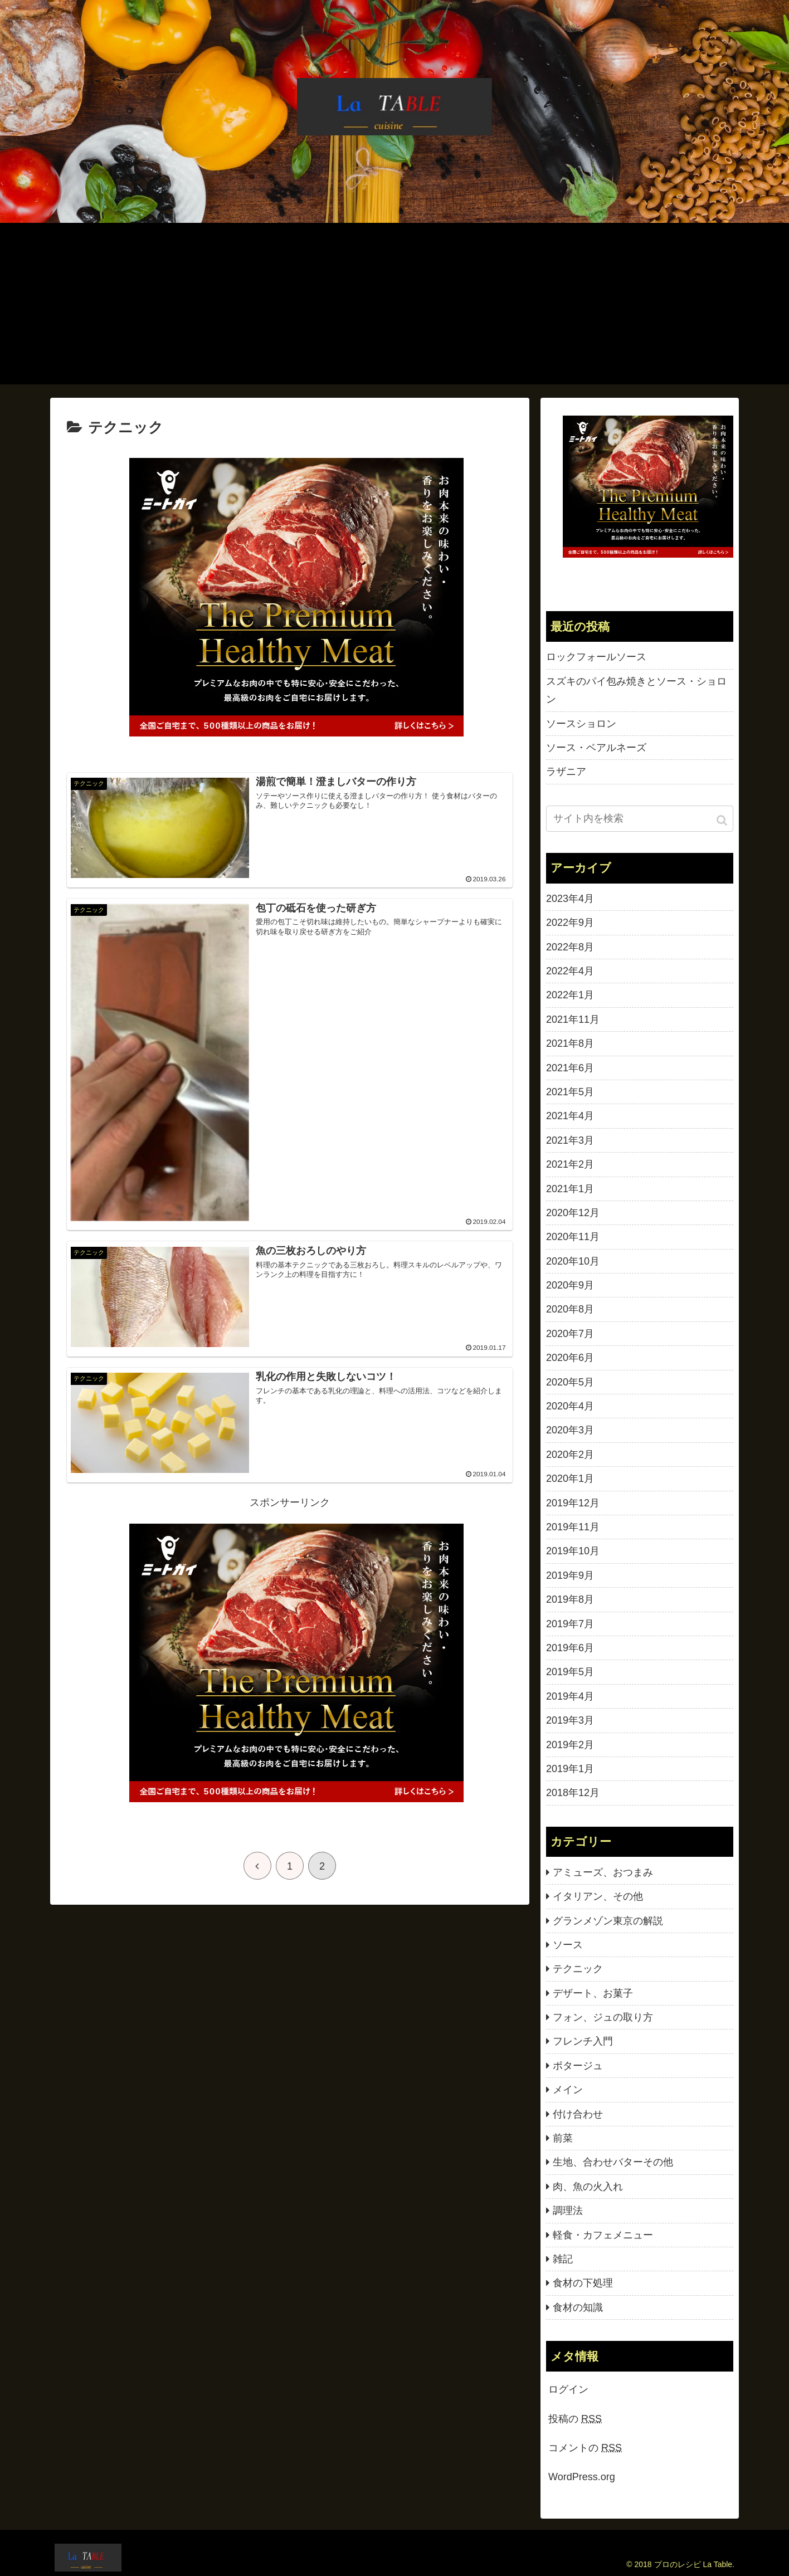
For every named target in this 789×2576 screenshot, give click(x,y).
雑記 (563, 2259)
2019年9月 (570, 1575)
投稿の (575, 2418)
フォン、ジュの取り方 (603, 2017)
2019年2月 (570, 1744)
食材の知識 (578, 2307)
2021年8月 (570, 1043)
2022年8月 (570, 947)
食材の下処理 (583, 2283)
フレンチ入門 (583, 2041)
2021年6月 (570, 1068)
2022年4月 (570, 971)
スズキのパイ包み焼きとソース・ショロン (636, 690)
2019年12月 (573, 1503)
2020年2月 (570, 1454)
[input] (639, 819)
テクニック (578, 1968)
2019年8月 (570, 1599)
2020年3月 (570, 1430)
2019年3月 (570, 1720)
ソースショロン (581, 723)
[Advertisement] (394, 306)
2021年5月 (570, 1091)
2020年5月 (570, 1382)
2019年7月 (570, 1623)
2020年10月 (573, 1261)
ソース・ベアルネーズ (596, 747)
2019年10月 (573, 1551)
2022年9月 (570, 922)
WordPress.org (581, 2476)
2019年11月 (573, 1527)
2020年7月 (570, 1333)
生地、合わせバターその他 (613, 2162)
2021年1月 (570, 1188)
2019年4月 (570, 1696)
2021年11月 (573, 1019)
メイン (568, 2089)
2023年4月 (570, 898)
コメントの (585, 2447)
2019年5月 (570, 1671)
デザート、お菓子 (593, 1993)
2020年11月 (573, 1236)
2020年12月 (573, 1212)
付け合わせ (578, 2114)
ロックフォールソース (596, 656)
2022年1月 (570, 995)
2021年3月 (570, 1140)
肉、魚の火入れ (588, 2186)
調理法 (568, 2210)
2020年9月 (570, 1285)
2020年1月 (570, 1478)
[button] (722, 820)
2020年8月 (570, 1309)
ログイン (568, 2389)
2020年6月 (570, 1357)
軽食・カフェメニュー (603, 2235)
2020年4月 (570, 1406)
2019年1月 (570, 1768)
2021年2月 (570, 1164)
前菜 (563, 2138)
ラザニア (566, 771)
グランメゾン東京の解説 (608, 1920)
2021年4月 (570, 1115)
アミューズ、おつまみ (603, 1872)
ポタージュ (578, 2065)
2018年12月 (573, 1792)
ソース (568, 1944)
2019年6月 (570, 1647)
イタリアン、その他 (598, 1896)
